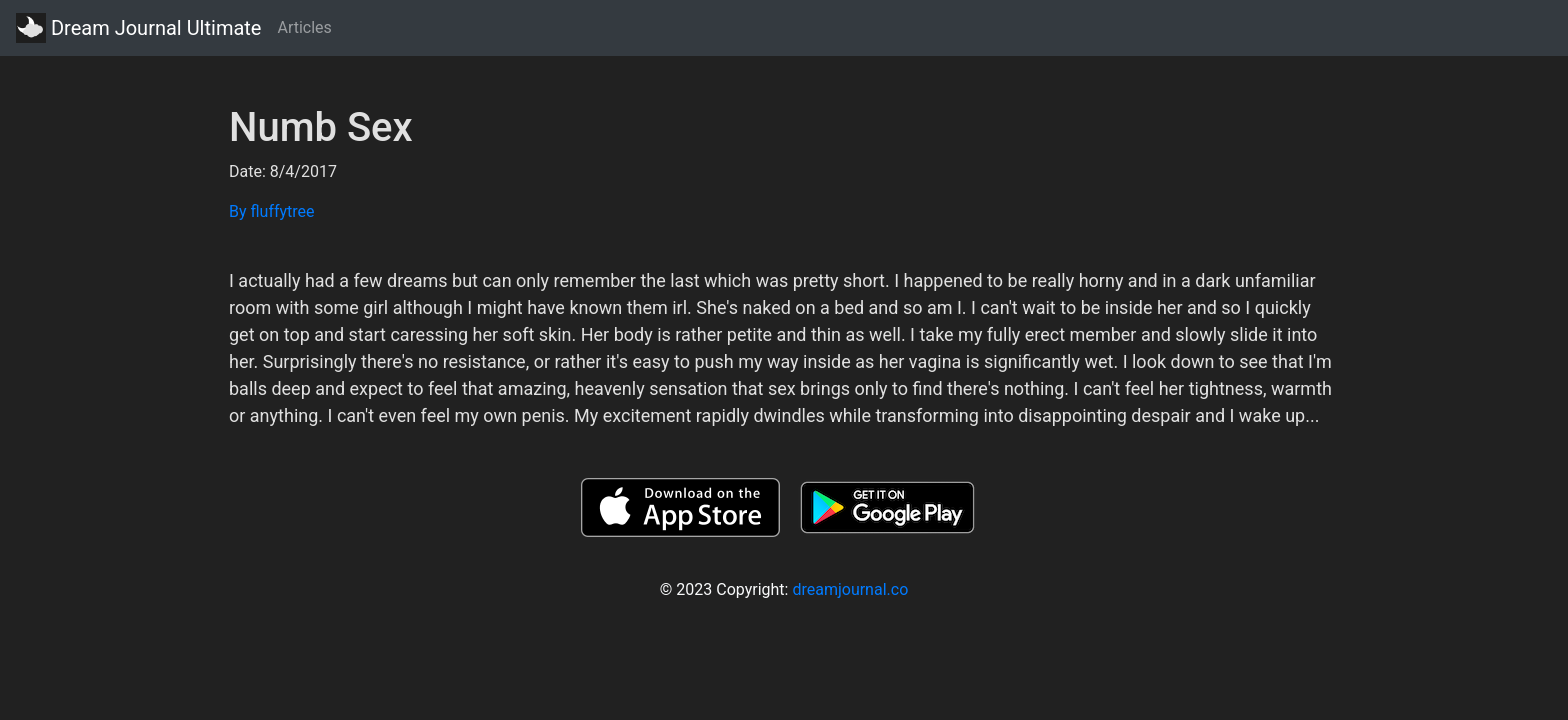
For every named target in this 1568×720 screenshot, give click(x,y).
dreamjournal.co (850, 589)
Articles (304, 27)
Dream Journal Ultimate (138, 28)
